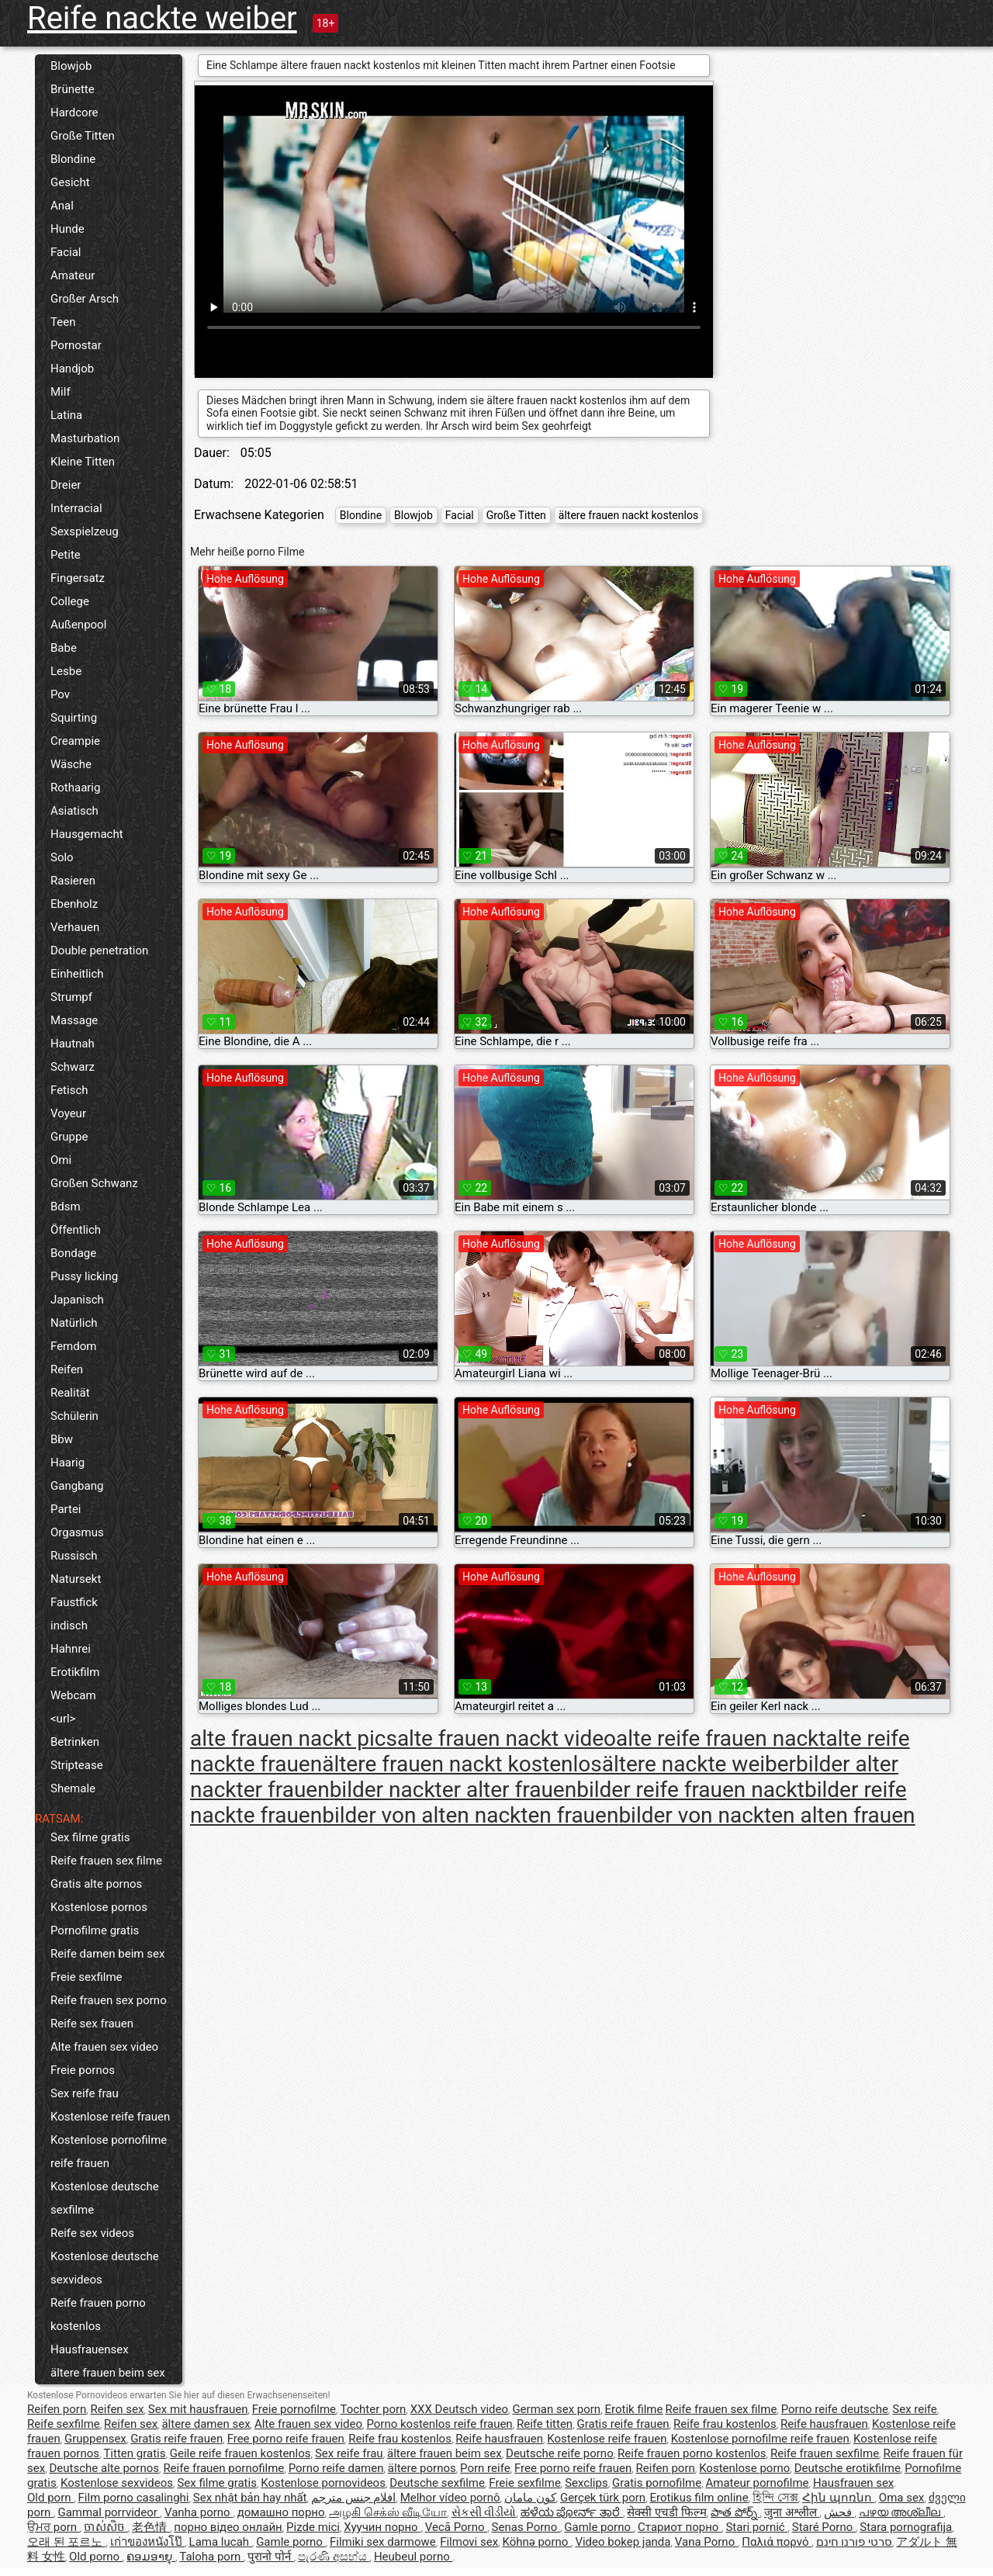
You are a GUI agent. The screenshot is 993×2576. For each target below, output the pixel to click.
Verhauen (74, 927)
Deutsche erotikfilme (847, 2468)
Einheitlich (77, 974)
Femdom (73, 1346)
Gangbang (76, 1486)
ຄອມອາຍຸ (150, 2557)
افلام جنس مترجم (353, 2498)
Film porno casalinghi (133, 2498)
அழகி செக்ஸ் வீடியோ (388, 2512)
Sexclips (586, 2483)
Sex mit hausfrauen (198, 2409)
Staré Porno (824, 2527)
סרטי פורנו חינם (854, 2542)
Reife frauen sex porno (108, 2000)
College (69, 601)
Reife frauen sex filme (106, 1861)
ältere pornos (422, 2468)
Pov (60, 694)
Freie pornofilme (294, 2409)
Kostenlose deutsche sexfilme (104, 2198)
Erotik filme (634, 2409)
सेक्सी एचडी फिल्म (666, 2512)
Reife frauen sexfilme (824, 2453)
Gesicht (70, 182)
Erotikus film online (698, 2498)
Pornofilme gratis (94, 1930)
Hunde (67, 229)
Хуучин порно (382, 2527)
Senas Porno (526, 2527)
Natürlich (74, 1323)
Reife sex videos (92, 2233)
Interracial (76, 508)
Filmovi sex (469, 2542)
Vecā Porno (456, 2527)
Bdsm (65, 1207)
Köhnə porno (536, 2542)
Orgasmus (77, 1532)
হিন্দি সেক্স (775, 2498)
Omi (60, 1160)
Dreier (65, 485)
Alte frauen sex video (104, 2047)
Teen (62, 322)
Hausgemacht (86, 834)
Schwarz (72, 1067)
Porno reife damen (336, 2468)
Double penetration (99, 950)
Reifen (66, 1369)
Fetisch (69, 1090)
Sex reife (914, 2409)
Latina (66, 415)
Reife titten (545, 2424)
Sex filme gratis (90, 1837)
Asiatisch (74, 811)
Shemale (72, 1788)
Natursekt (75, 1579)
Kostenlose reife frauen (110, 2117)
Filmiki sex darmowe (383, 2542)
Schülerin (74, 1416)
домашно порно (281, 2512)
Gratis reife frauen (623, 2424)
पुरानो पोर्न (270, 2557)
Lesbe (65, 671)
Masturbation (84, 438)
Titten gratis (134, 2453)
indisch (69, 1626)
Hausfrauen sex (853, 2483)
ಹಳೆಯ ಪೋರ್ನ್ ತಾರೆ (572, 2512)
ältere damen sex (205, 2424)
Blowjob (71, 66)
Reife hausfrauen (824, 2424)
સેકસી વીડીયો (484, 2512)
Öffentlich (75, 1230)
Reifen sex (117, 2409)
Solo (62, 857)
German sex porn (556, 2409)
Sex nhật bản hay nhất (250, 2498)
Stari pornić (756, 2527)
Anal (62, 206)
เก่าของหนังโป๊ (147, 2542)
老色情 (151, 2527)
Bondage (73, 1253)
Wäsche (71, 764)
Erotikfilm (74, 1672)
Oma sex (902, 2498)
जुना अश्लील (791, 2512)
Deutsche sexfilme (437, 2483)
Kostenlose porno (744, 2468)
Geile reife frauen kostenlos (240, 2453)
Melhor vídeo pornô (450, 2498)
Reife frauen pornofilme (223, 2468)
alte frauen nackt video (506, 1738)
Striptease (76, 1765)
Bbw (61, 1439)
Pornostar (76, 345)
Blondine (72, 159)
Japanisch (77, 1300)
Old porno (96, 2557)
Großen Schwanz (94, 1183)
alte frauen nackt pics (293, 1738)
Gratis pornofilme (656, 2483)
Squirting (73, 718)
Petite (65, 555)
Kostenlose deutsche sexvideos (104, 2268)
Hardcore (74, 112)
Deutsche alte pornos (104, 2468)
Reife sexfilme (63, 2424)
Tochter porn (373, 2409)
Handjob (72, 369)
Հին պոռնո (838, 2498)
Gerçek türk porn (602, 2498)
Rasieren (72, 881)
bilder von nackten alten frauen (766, 1815)
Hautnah (72, 1044)
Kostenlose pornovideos (323, 2483)
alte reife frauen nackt (720, 1738)
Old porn (50, 2498)
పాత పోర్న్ (735, 2512)
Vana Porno (706, 2542)
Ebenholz (74, 904)
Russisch (74, 1556)
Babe (63, 648)
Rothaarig (75, 788)
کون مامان (530, 2498)
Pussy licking (84, 1276)
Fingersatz (77, 578)
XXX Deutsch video (459, 2409)
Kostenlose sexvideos (117, 2483)
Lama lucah (220, 2542)
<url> (62, 1719)
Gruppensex (95, 2439)
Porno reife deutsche (834, 2409)
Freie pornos (82, 2070)
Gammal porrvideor (108, 2512)
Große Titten (82, 136)
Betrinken (74, 1742)
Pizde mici (313, 2527)
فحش (839, 2512)
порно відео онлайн (228, 2527)
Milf (60, 392)
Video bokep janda (622, 2542)
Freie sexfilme (86, 1977)
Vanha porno (198, 2512)
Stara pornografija (906, 2527)
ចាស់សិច (106, 2527)
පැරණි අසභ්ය (333, 2557)
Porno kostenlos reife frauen (439, 2424)
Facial (65, 252)
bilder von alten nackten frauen (470, 1815)
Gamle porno (598, 2527)
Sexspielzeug (84, 531)
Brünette (72, 89)
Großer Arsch (84, 299)
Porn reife (485, 2468)
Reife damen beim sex (107, 1954)
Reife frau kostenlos (725, 2424)
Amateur (72, 275)
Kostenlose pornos (98, 1907)
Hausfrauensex (89, 2349)
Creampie (75, 741)
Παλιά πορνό (776, 2542)
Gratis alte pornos (96, 1884)
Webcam (73, 1695)
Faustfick (74, 1602)
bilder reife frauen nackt (690, 1789)
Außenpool (78, 625)
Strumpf (71, 997)
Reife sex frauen (91, 2024)
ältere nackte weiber (699, 1764)
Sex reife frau (84, 2093)
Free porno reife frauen (285, 2439)
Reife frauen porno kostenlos (98, 2314)
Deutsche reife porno (560, 2453)
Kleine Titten (82, 462)
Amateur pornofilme (757, 2483)
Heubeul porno (413, 2557)
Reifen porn (56, 2409)
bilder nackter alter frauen (453, 1789)
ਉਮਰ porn (53, 2527)
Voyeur (68, 1113)
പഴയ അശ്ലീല (901, 2512)
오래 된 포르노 (66, 2542)
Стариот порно (679, 2527)
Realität (70, 1393)
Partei (65, 1509)
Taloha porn (211, 2557)
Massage (74, 1020)
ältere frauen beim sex (107, 2373)
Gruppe (69, 1137)
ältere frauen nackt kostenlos (628, 515)
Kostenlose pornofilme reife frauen (108, 2151)
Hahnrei (70, 1649)
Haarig (67, 1463)
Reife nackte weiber (162, 18)
